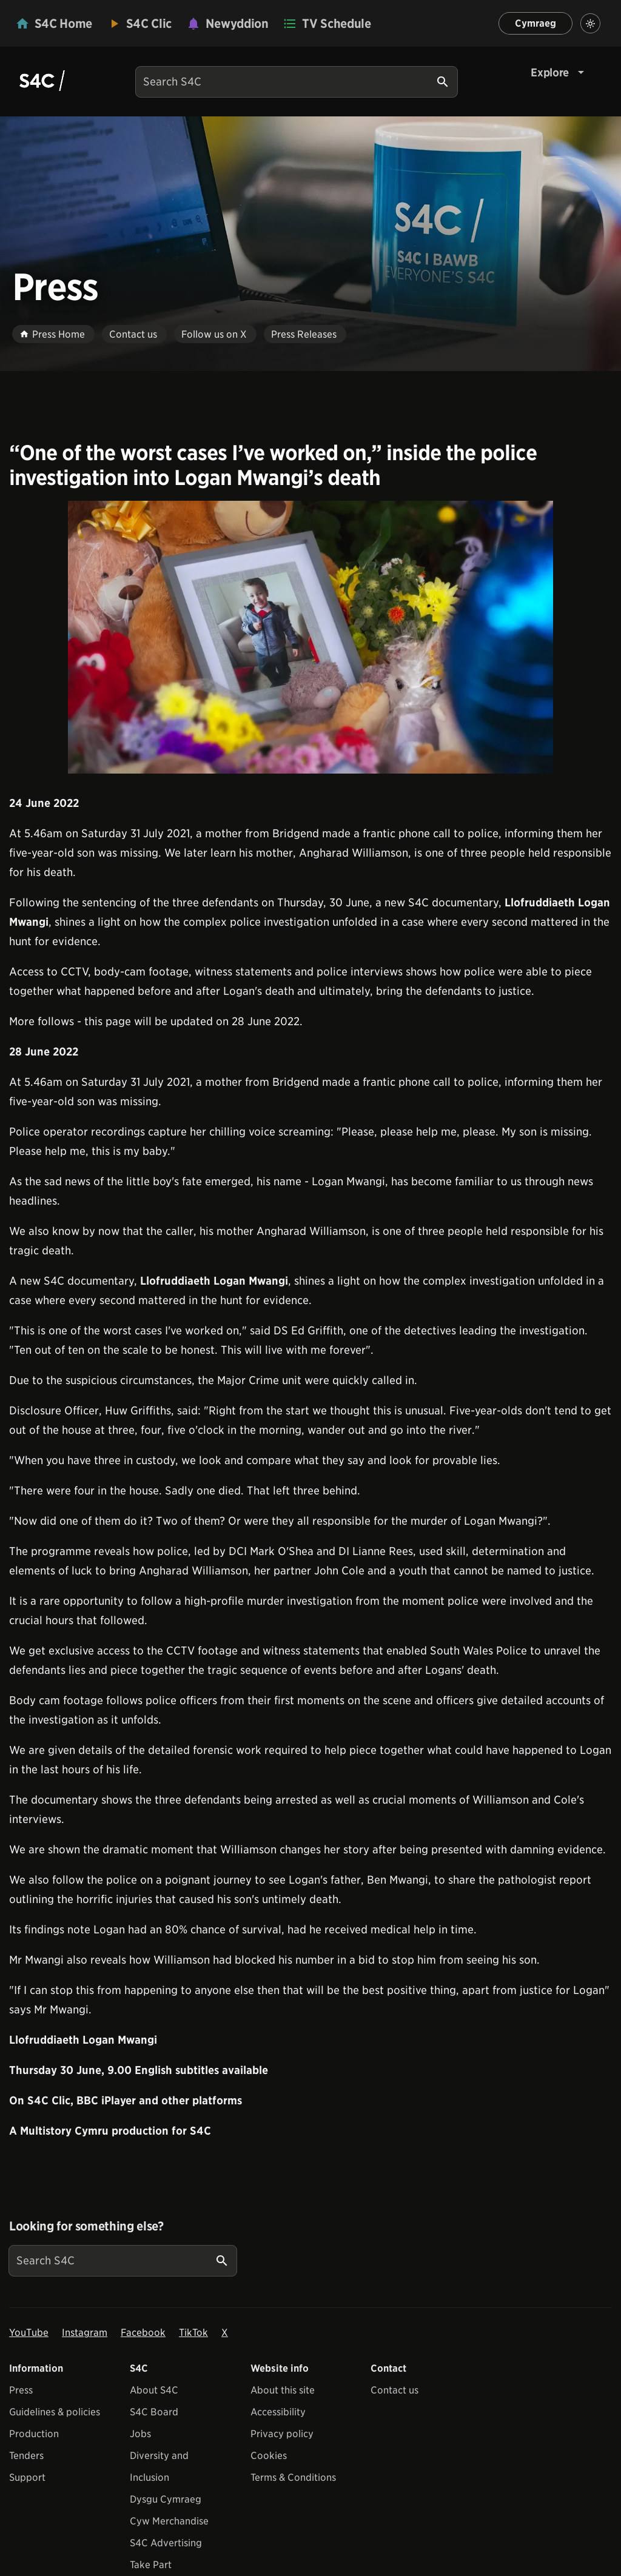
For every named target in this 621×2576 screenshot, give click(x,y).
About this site (282, 2390)
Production (34, 2434)
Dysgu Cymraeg (165, 2499)
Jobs (140, 2434)
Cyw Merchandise (169, 2521)
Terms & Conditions (293, 2477)
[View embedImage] (310, 637)
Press (21, 2390)
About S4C (154, 2390)
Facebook (143, 2332)
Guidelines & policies (54, 2412)
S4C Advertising (166, 2543)
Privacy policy (282, 2434)
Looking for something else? (86, 2226)
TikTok (193, 2332)
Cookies (268, 2455)
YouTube (29, 2332)
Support (27, 2477)
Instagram (84, 2332)
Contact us (394, 2390)
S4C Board (154, 2412)
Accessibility (278, 2412)
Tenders (26, 2455)
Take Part (151, 2565)
